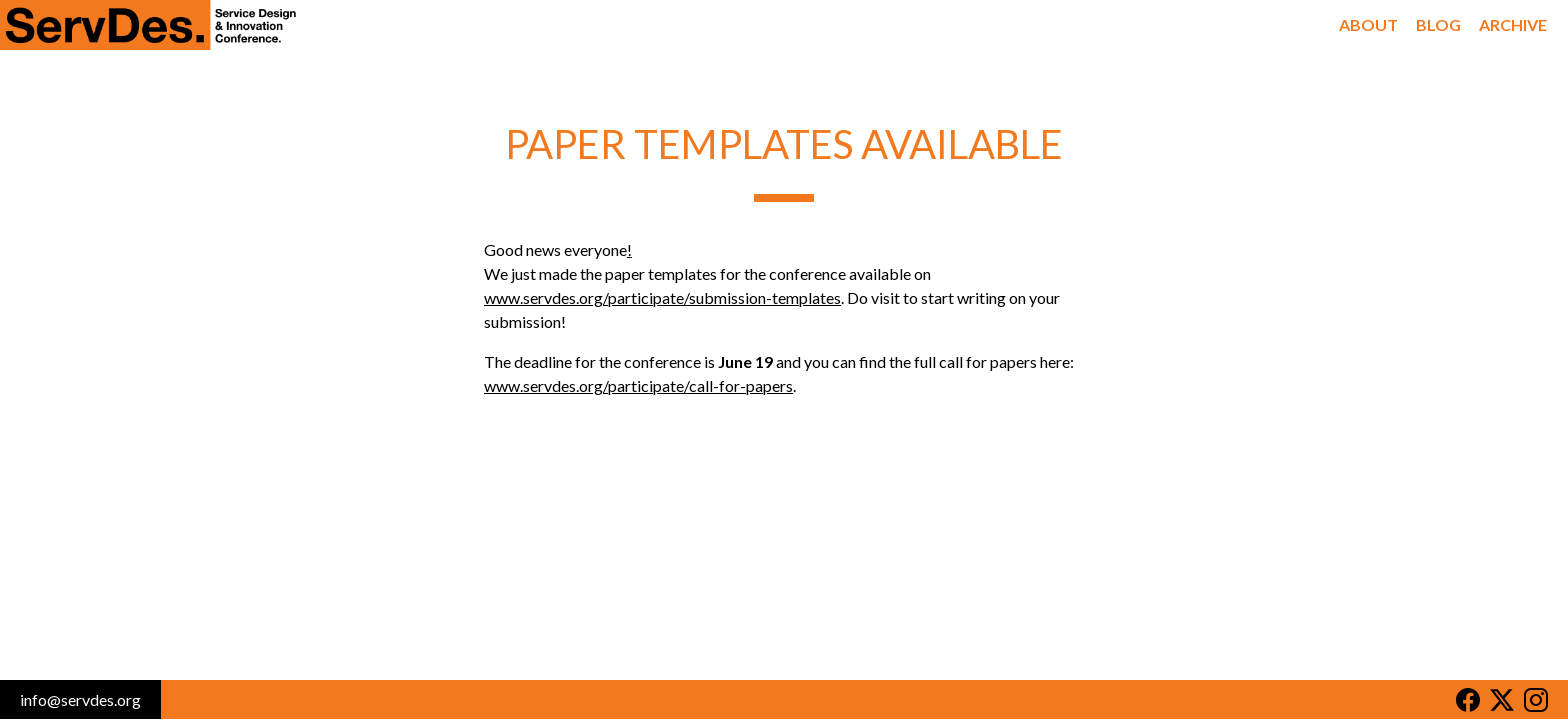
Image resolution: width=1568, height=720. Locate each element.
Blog (1441, 24)
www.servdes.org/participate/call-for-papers (638, 385)
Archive (1514, 24)
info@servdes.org (80, 699)
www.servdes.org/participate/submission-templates (662, 297)
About (1373, 24)
